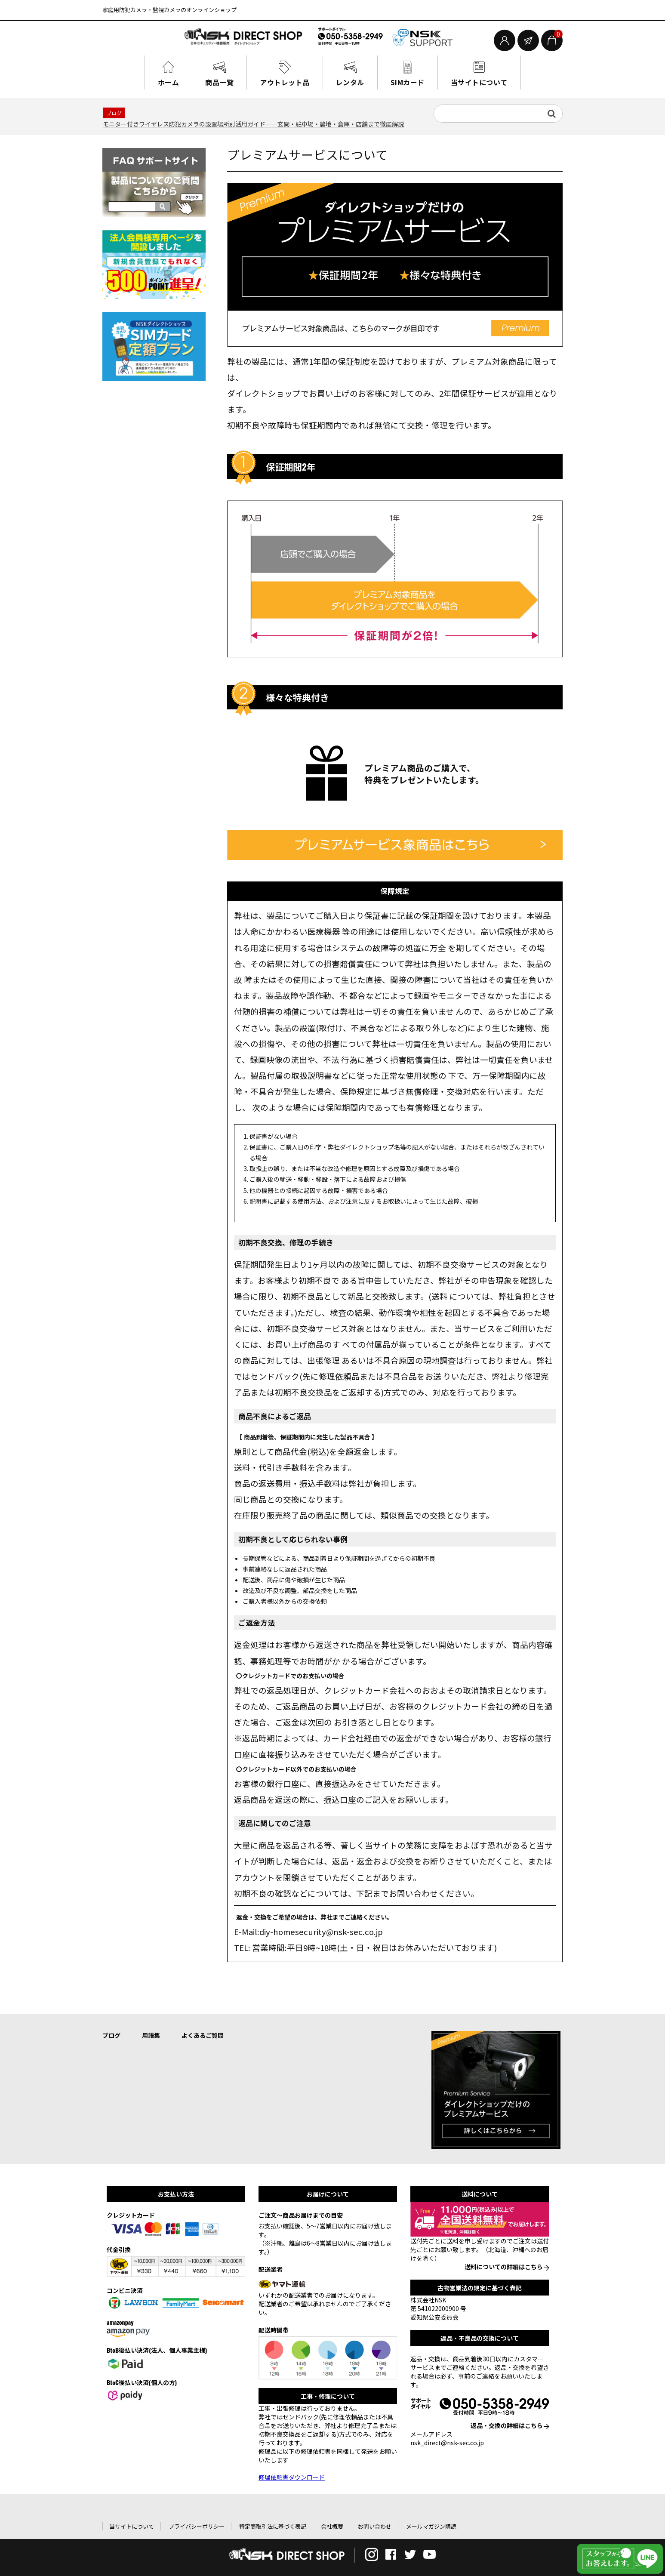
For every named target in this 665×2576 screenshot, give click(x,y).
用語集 (151, 2033)
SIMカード (403, 81)
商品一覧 (228, 81)
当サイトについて (469, 81)
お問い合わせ (374, 2525)
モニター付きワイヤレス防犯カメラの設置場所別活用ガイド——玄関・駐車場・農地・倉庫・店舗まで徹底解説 (253, 122)
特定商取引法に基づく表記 (272, 2525)
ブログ (111, 2033)
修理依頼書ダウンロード (292, 2475)
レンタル (349, 81)
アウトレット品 (289, 81)
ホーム (180, 81)
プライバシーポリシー (197, 2525)
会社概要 (332, 2525)
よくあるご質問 (203, 2033)
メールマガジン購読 (431, 2525)
